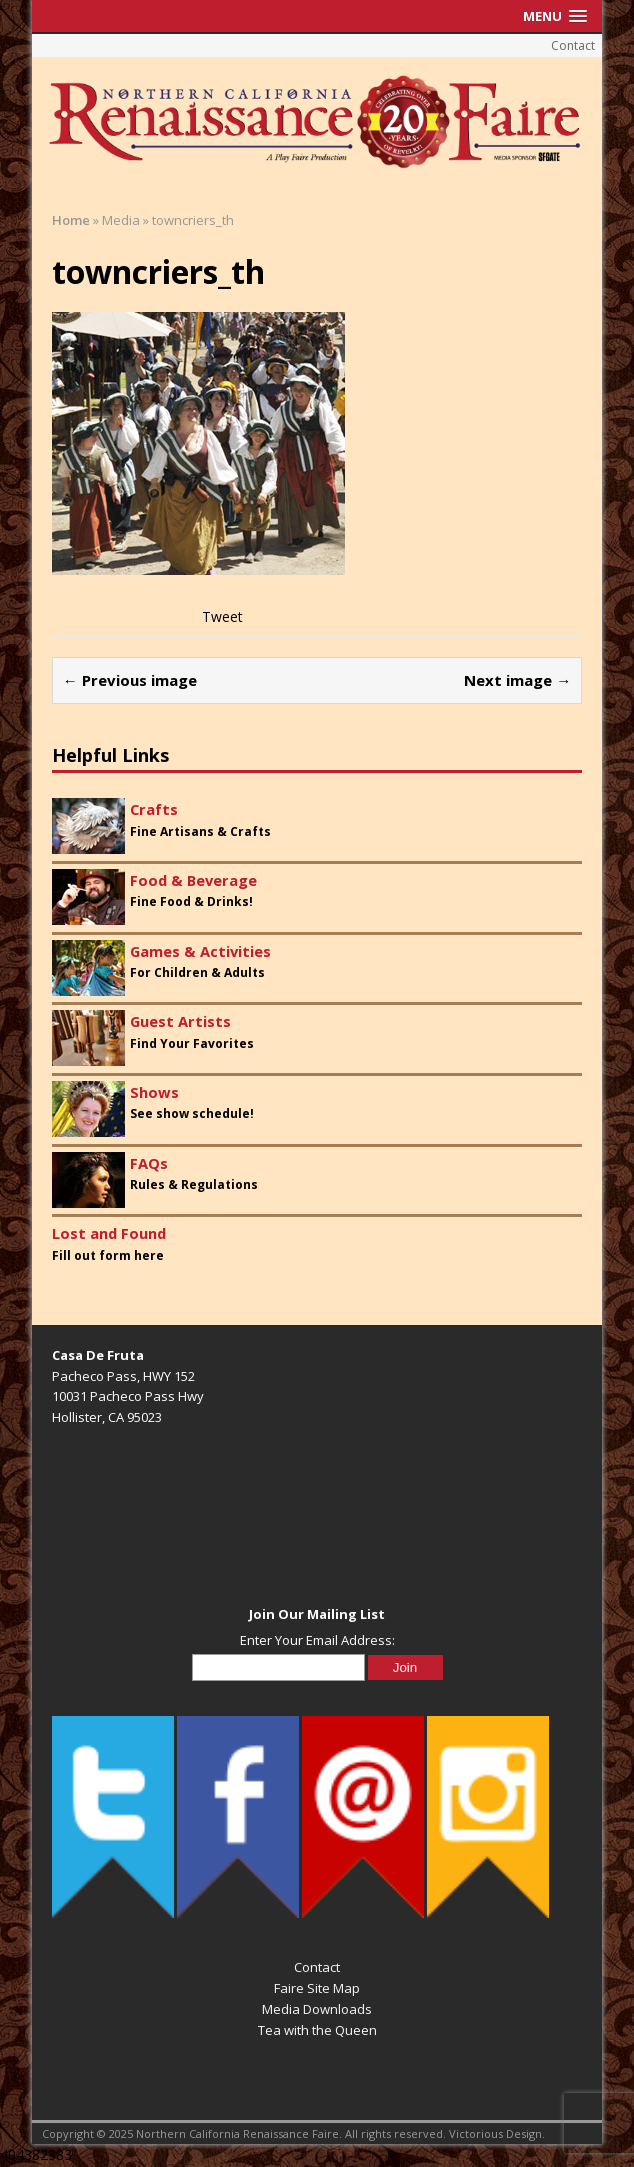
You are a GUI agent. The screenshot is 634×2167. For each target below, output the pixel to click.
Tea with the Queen (317, 2030)
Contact (573, 45)
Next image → (517, 680)
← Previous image (130, 680)
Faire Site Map (317, 1988)
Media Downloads (317, 2009)
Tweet (222, 616)
